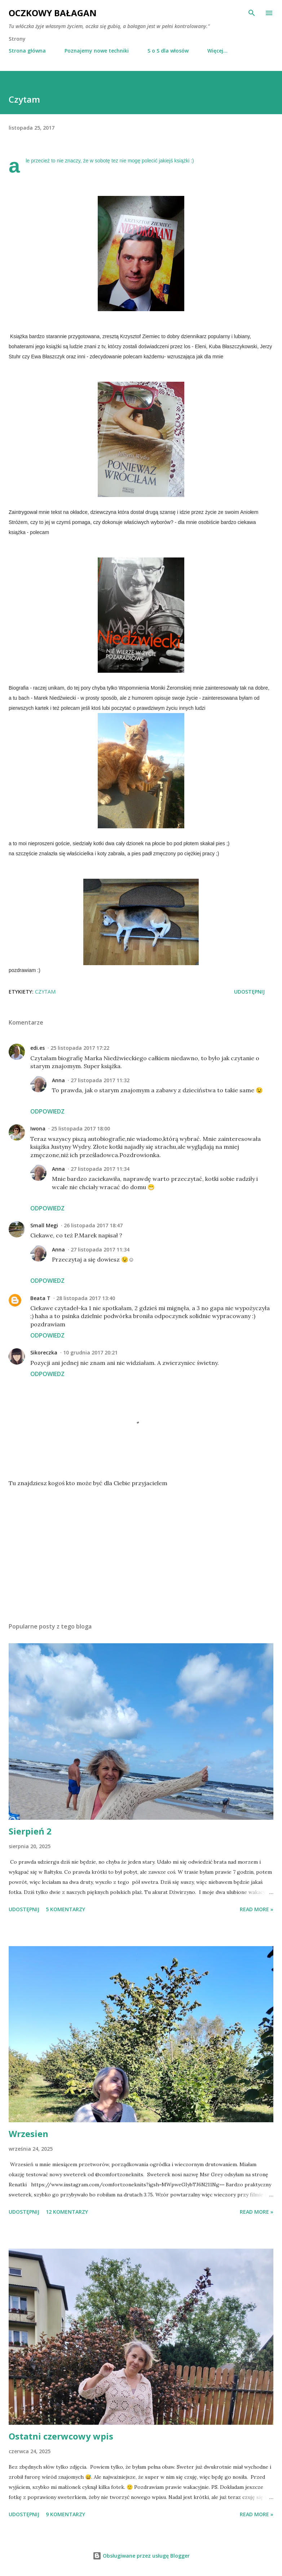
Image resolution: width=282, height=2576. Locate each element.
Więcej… (217, 50)
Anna (58, 1080)
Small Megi (44, 1225)
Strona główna (27, 50)
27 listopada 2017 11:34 (100, 1168)
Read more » (256, 1909)
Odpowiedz (47, 1111)
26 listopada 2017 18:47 (93, 1225)
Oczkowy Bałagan (53, 13)
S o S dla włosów (168, 50)
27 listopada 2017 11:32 (100, 1080)
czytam (45, 991)
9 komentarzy (65, 2514)
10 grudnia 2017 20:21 (90, 1352)
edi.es (37, 1047)
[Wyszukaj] (251, 13)
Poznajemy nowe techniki (97, 50)
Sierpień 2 (30, 1831)
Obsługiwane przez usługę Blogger (141, 2555)
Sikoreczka (43, 1352)
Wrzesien (28, 2134)
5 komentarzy (65, 1909)
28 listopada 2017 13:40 (85, 1298)
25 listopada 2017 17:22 (79, 1047)
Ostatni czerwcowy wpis (61, 2436)
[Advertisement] (141, 1548)
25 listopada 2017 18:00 (80, 1128)
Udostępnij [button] (249, 991)
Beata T (40, 1298)
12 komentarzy (67, 2211)
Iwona (37, 1128)
